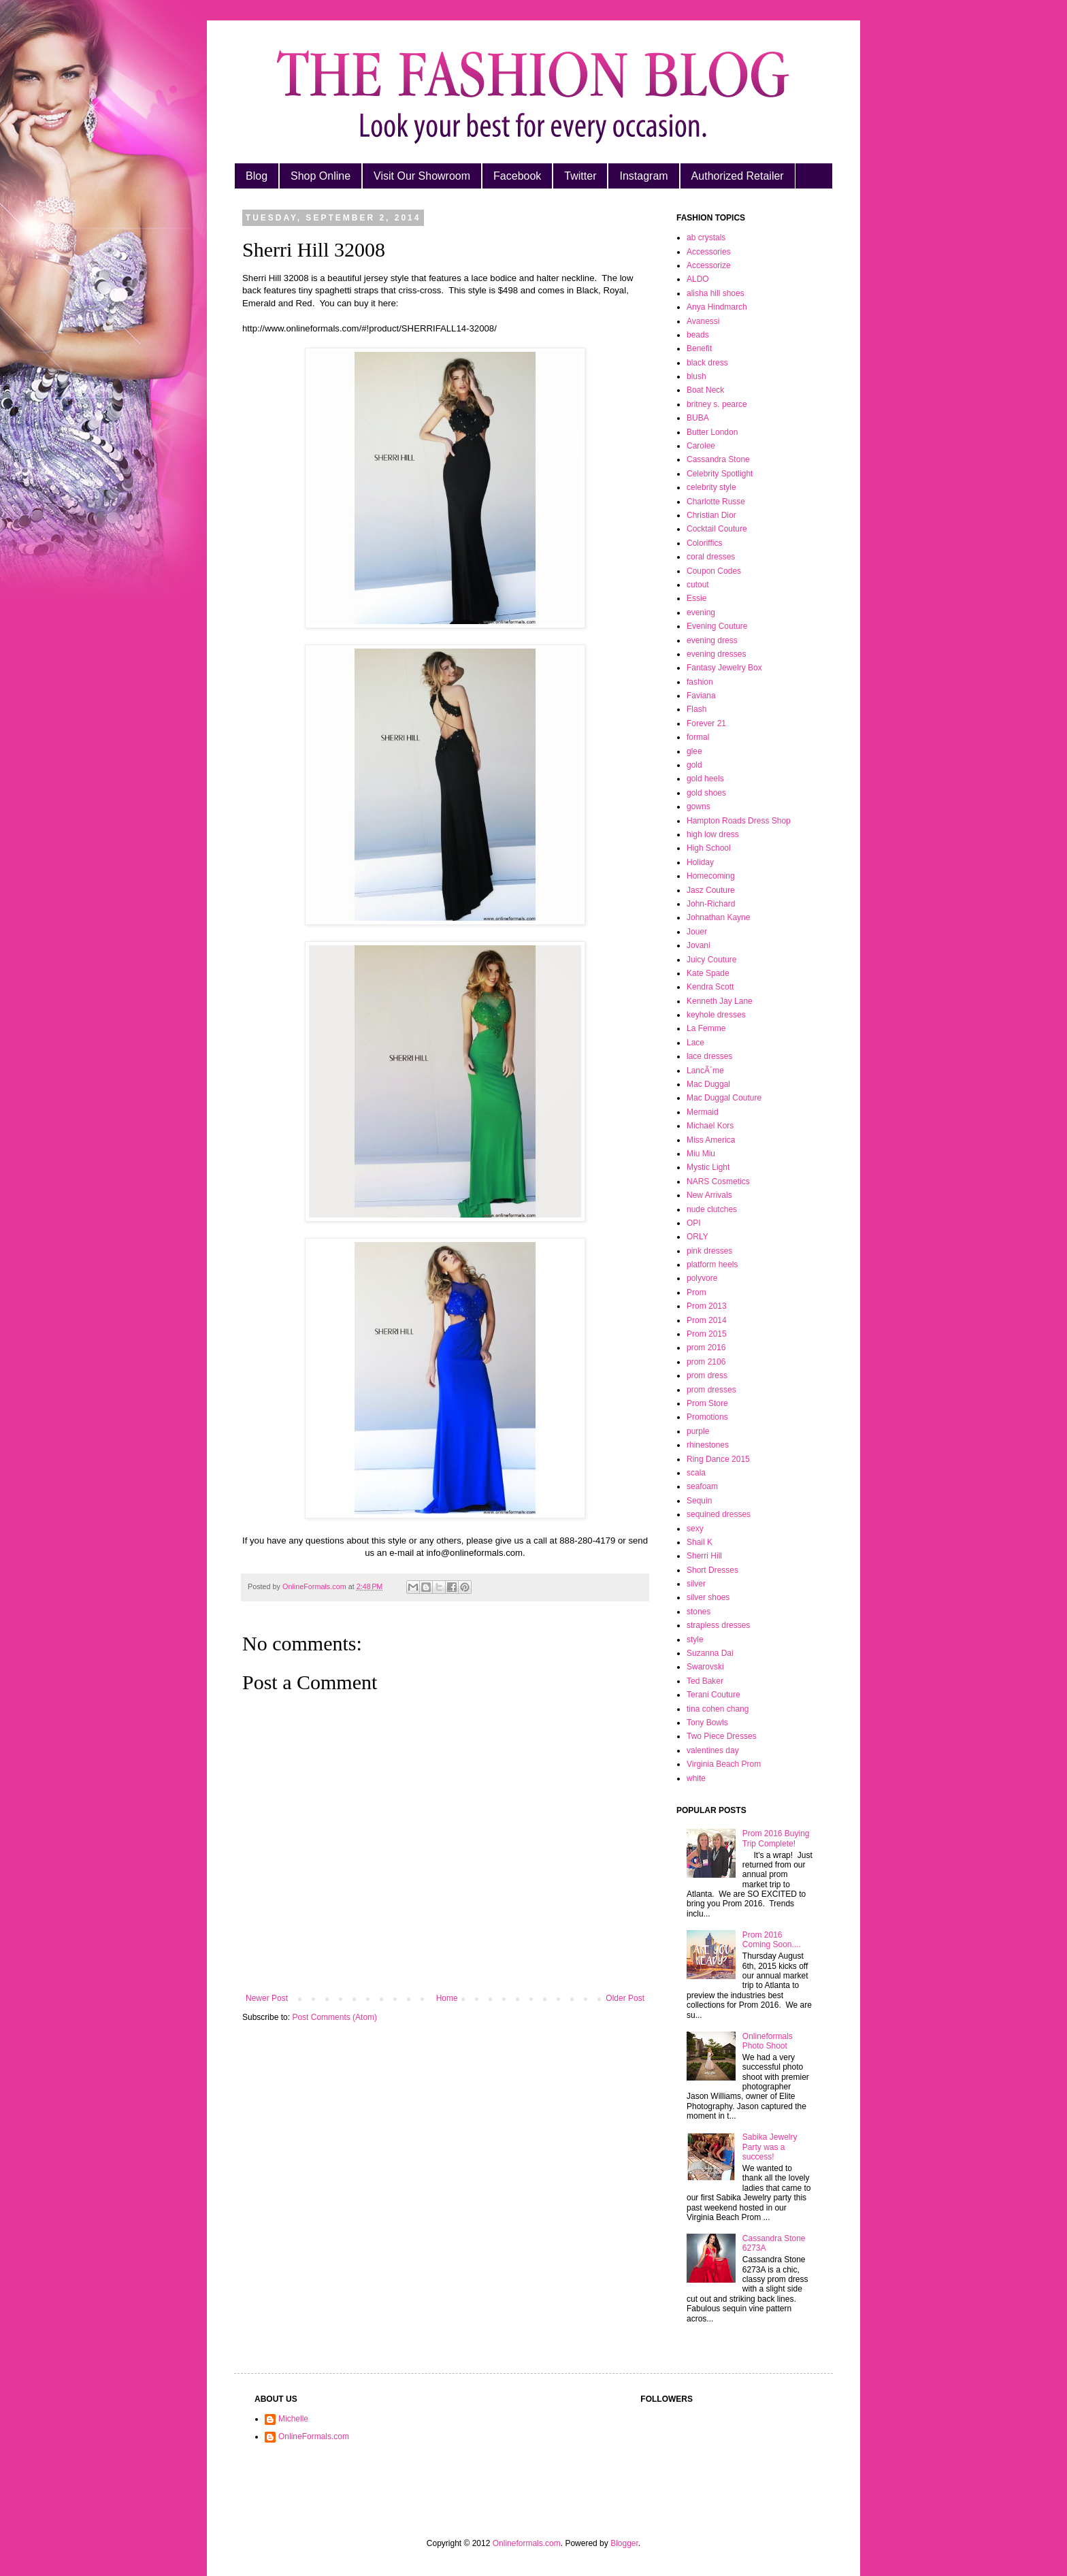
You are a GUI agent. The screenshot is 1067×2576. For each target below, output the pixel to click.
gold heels (705, 778)
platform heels (712, 1264)
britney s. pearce (717, 404)
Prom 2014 (707, 1320)
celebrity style (711, 487)
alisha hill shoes (715, 293)
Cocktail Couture (717, 529)
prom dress (707, 1375)
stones (698, 1611)
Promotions (707, 1417)
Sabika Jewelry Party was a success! (770, 2147)
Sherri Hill (704, 1556)
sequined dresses (719, 1514)
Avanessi (703, 321)
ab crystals (706, 237)
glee (694, 751)
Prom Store (707, 1403)
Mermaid (703, 1112)
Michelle (293, 2419)
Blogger (624, 2543)
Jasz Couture (711, 890)
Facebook (517, 176)
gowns (698, 806)
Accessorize (709, 265)
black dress (707, 363)
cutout (698, 584)
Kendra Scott (710, 987)
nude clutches (712, 1209)
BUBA (698, 418)
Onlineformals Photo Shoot (767, 2041)
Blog (256, 176)
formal (698, 737)
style (695, 1639)
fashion (700, 682)
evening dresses (716, 654)
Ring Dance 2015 (718, 1459)
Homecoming (711, 876)
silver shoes (708, 1597)
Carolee (701, 446)
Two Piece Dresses (722, 1736)
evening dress (712, 640)
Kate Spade (708, 973)
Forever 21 (706, 723)
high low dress (713, 834)
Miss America (711, 1140)
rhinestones (708, 1445)
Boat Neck (705, 390)
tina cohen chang (718, 1709)
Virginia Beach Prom (724, 1764)
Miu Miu (701, 1153)
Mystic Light (708, 1167)
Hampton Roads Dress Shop (739, 821)
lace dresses (709, 1056)
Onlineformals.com (527, 2543)
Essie (696, 598)
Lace (695, 1042)
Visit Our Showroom (422, 176)
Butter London (712, 432)
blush (696, 376)
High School (709, 848)
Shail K (699, 1542)
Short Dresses (712, 1570)
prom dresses (711, 1390)
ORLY (697, 1236)
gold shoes (706, 793)
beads (698, 335)
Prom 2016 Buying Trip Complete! (776, 1838)
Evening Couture (717, 626)
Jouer (697, 931)
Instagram (643, 176)
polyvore (702, 1278)
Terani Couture (713, 1694)
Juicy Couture (711, 959)
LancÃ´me (705, 1070)
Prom (696, 1292)
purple (698, 1431)
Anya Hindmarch (717, 307)
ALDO (698, 279)
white (696, 1778)
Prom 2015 (707, 1334)
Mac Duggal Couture (724, 1098)
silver (696, 1583)
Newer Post (267, 1998)
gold (694, 765)
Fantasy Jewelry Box (724, 667)
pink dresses (709, 1251)
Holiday (700, 862)
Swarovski (705, 1667)
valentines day (713, 1750)
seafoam (702, 1486)
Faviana (701, 695)
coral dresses (711, 556)
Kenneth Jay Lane (720, 1001)
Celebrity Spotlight (720, 473)
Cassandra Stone (718, 459)
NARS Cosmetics (718, 1181)
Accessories (709, 252)
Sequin (699, 1500)
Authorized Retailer (737, 176)
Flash (696, 709)
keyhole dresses (716, 1015)
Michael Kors (710, 1125)
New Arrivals (709, 1195)
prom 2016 (706, 1347)
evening (701, 612)
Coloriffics (704, 543)
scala (696, 1473)
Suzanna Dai (710, 1653)
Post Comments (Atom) (334, 2017)
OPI (694, 1223)
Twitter (580, 176)
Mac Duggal (708, 1084)
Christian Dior (711, 515)
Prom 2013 (707, 1306)
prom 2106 (706, 1362)
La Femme (706, 1028)
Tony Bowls (707, 1722)
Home (447, 1998)
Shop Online (320, 176)
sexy (695, 1528)
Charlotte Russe (716, 501)
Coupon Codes (714, 571)
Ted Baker (705, 1681)
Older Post (625, 1998)
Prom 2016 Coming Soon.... (771, 1939)
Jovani (698, 945)
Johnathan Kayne (718, 917)
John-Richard (711, 904)
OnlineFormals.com (313, 2436)
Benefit (699, 348)
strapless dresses (718, 1625)
